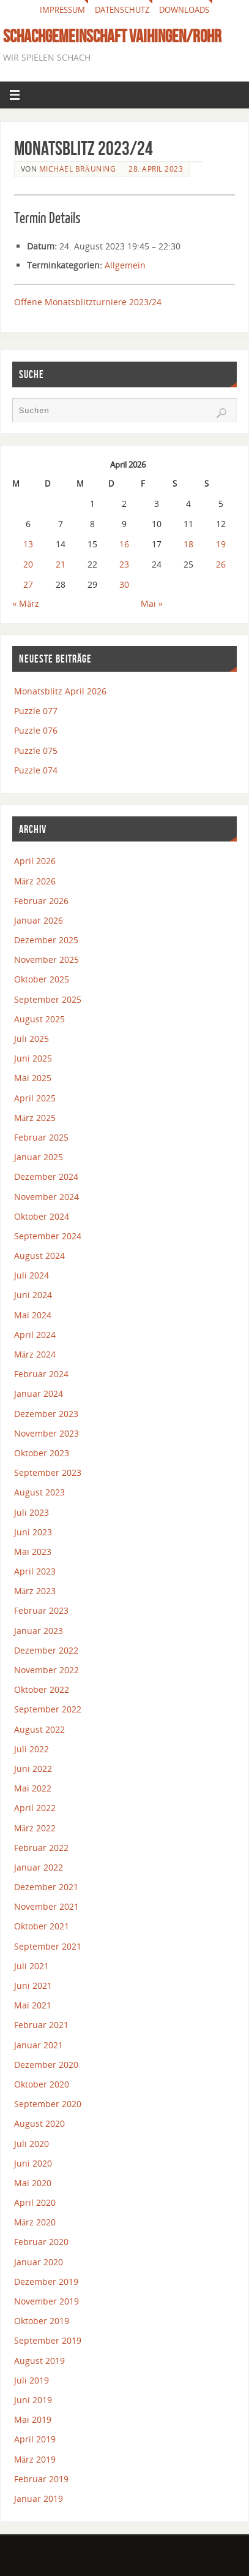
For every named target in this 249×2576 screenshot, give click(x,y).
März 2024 (35, 1354)
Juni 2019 (33, 2400)
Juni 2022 (33, 1768)
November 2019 (46, 2301)
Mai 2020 (32, 2183)
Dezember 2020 (46, 2064)
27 (28, 584)
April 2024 (35, 1334)
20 (28, 564)
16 (124, 544)
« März (25, 603)
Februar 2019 (41, 2479)
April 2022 (35, 1808)
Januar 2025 (38, 1157)
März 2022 (35, 1828)
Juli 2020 (31, 2143)
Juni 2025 (33, 1058)
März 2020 (35, 2222)
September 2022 (47, 1709)
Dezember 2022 (46, 1650)
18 (188, 544)
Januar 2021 (38, 2045)
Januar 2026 (38, 920)
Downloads (184, 9)
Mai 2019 (32, 2419)
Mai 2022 (32, 1788)
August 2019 (39, 2360)
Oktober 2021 (41, 1926)
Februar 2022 (41, 1847)
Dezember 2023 (46, 1413)
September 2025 (47, 999)
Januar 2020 (38, 2262)
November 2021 (46, 1906)
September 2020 (47, 2104)
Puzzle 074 (36, 770)
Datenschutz (122, 9)
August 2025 (39, 1019)
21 (60, 564)
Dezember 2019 (46, 2281)
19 (221, 544)
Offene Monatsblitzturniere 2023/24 (88, 302)
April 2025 (35, 1098)
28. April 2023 (155, 169)
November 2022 (46, 1670)
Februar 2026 (41, 900)
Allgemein (125, 265)
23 (124, 564)
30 (124, 584)
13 (28, 544)
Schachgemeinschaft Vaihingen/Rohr (112, 36)
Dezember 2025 (46, 940)
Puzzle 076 (36, 730)
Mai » (152, 603)
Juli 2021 (31, 1966)
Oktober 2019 (41, 2321)
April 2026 (35, 861)
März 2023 (35, 1591)
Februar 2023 (41, 1610)
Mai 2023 (32, 1551)
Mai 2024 (32, 1315)
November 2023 (46, 1433)
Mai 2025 (32, 1078)
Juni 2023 (33, 1532)
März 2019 (35, 2459)
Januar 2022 (38, 1867)
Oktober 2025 (41, 979)
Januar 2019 (38, 2498)
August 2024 (39, 1255)
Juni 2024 (33, 1295)
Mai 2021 (32, 2005)
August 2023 (39, 1492)
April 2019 (35, 2439)
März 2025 (35, 1117)
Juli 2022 (31, 1749)
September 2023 (47, 1472)
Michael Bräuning (77, 169)
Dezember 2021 (46, 1887)
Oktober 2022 (41, 1689)
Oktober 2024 (41, 1216)
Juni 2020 (33, 2163)
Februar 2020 (41, 2241)
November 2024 (46, 1197)
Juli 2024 (31, 1275)
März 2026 (35, 881)
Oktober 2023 (41, 1453)
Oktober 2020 (41, 2084)
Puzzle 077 (36, 710)
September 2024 (47, 1236)
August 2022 (39, 1729)
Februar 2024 (41, 1374)
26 (221, 564)
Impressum (62, 9)
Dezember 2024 (46, 1176)
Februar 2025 (41, 1137)
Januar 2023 (38, 1630)
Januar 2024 (38, 1393)
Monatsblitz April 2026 (60, 691)
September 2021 (47, 1946)
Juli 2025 (31, 1038)
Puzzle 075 (36, 750)
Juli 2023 (31, 1512)
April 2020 (35, 2202)
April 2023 (35, 1571)
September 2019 (47, 2340)
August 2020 (39, 2123)
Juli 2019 (31, 2380)
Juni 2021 (33, 1985)
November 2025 (46, 959)
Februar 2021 (41, 2025)
